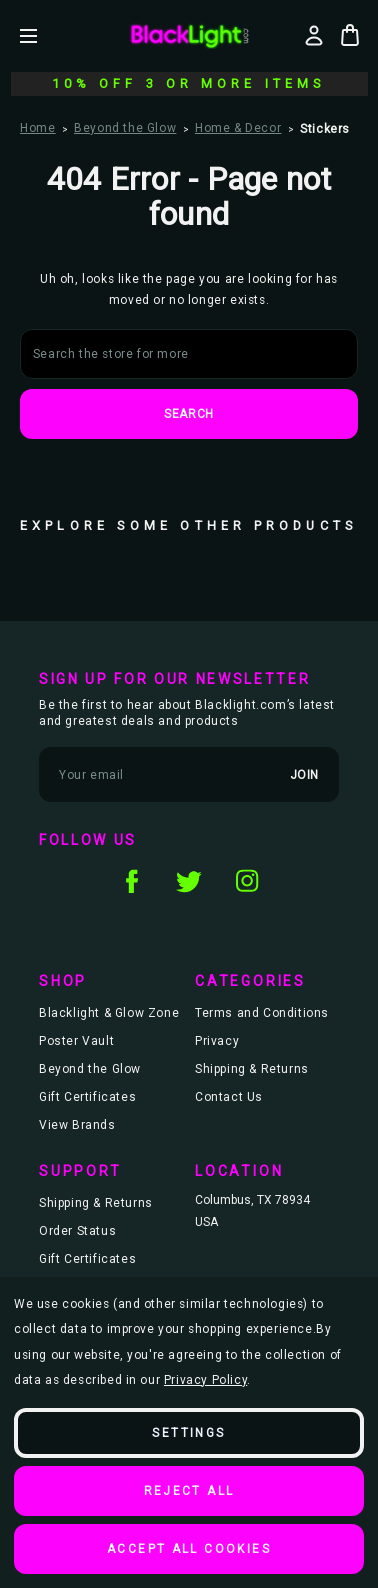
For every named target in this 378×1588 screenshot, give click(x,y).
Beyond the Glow (90, 1069)
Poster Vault (76, 1041)
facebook (131, 881)
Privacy (217, 1041)
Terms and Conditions (262, 1013)
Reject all (189, 1491)
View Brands (77, 1125)
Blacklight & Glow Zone (109, 1013)
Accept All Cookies (189, 1549)
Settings (188, 1433)
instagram (247, 881)
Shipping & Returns (252, 1069)
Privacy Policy (205, 1380)
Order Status (77, 1231)
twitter (189, 881)
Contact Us (229, 1097)
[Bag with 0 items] (350, 35)
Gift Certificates (87, 1097)
